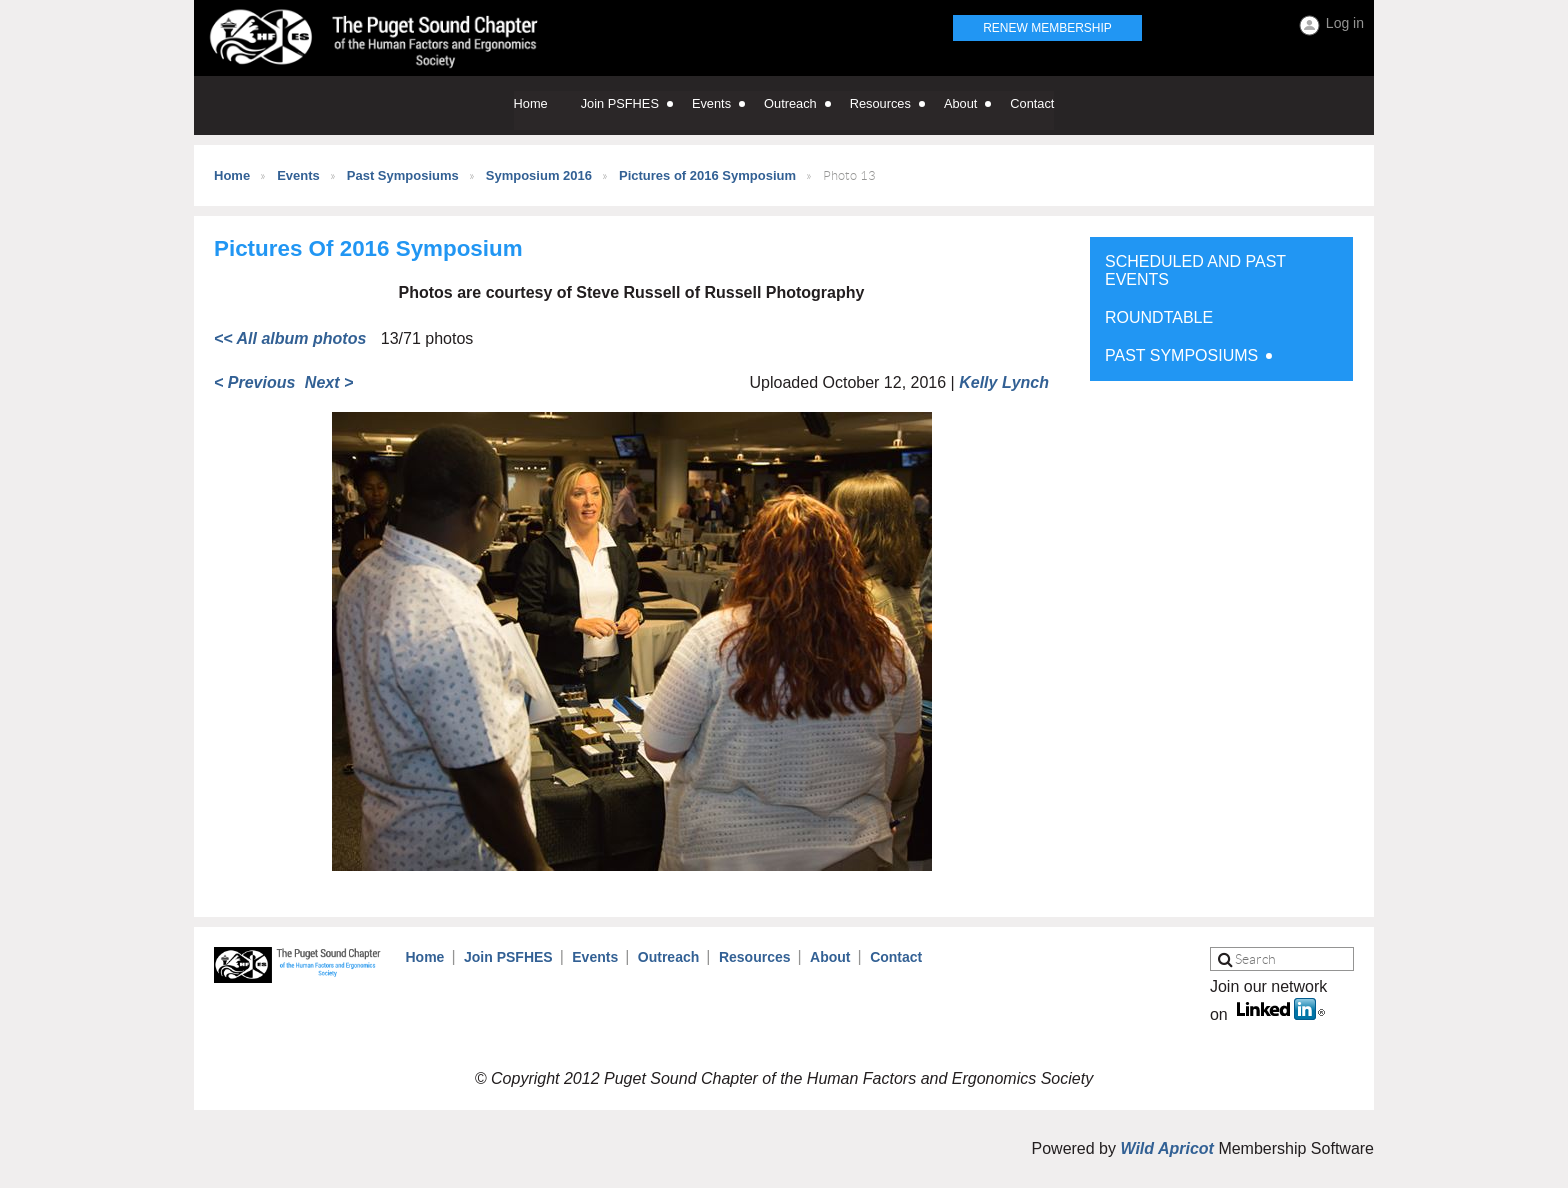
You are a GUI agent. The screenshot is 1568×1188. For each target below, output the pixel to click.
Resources (755, 957)
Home (232, 175)
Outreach (668, 957)
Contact (896, 957)
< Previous (254, 382)
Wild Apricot (1166, 1148)
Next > (329, 382)
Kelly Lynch (1004, 382)
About (830, 957)
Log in (1345, 23)
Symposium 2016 (539, 175)
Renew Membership (1047, 28)
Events (298, 175)
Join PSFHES (508, 957)
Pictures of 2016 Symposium (707, 175)
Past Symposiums (403, 175)
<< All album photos (290, 338)
